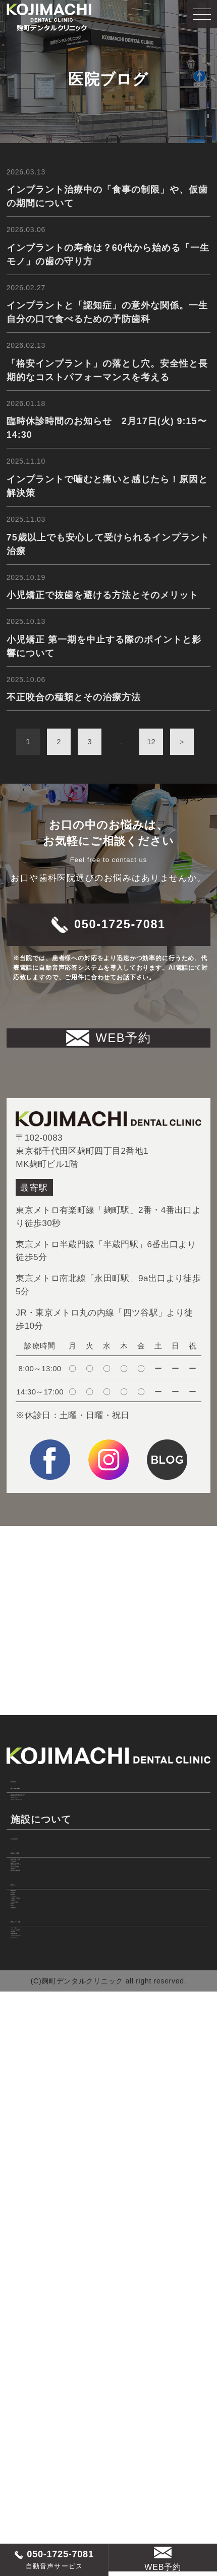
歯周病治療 (33, 2198)
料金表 (24, 2332)
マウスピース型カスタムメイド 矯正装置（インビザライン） (74, 1914)
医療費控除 (33, 2348)
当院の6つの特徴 (49, 2026)
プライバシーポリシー (55, 2464)
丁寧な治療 (33, 2066)
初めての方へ (41, 1855)
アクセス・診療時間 (51, 2414)
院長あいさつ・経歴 (56, 2373)
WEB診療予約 (39, 2447)
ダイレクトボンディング (60, 1953)
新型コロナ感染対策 (51, 2150)
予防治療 (28, 2215)
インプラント (38, 2248)
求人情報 (28, 2430)
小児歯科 (28, 2282)
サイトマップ (38, 2480)
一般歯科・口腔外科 (51, 2265)
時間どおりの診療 (47, 2083)
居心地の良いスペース (55, 2100)
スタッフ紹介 (38, 2397)
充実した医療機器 (47, 2116)
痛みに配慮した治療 (51, 2050)
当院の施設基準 (42, 2001)
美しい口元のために (56, 1885)
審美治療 (28, 2232)
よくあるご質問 (42, 2298)
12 (151, 786)
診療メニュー (41, 2175)
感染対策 (28, 2133)
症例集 (24, 2315)
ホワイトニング (42, 1936)
